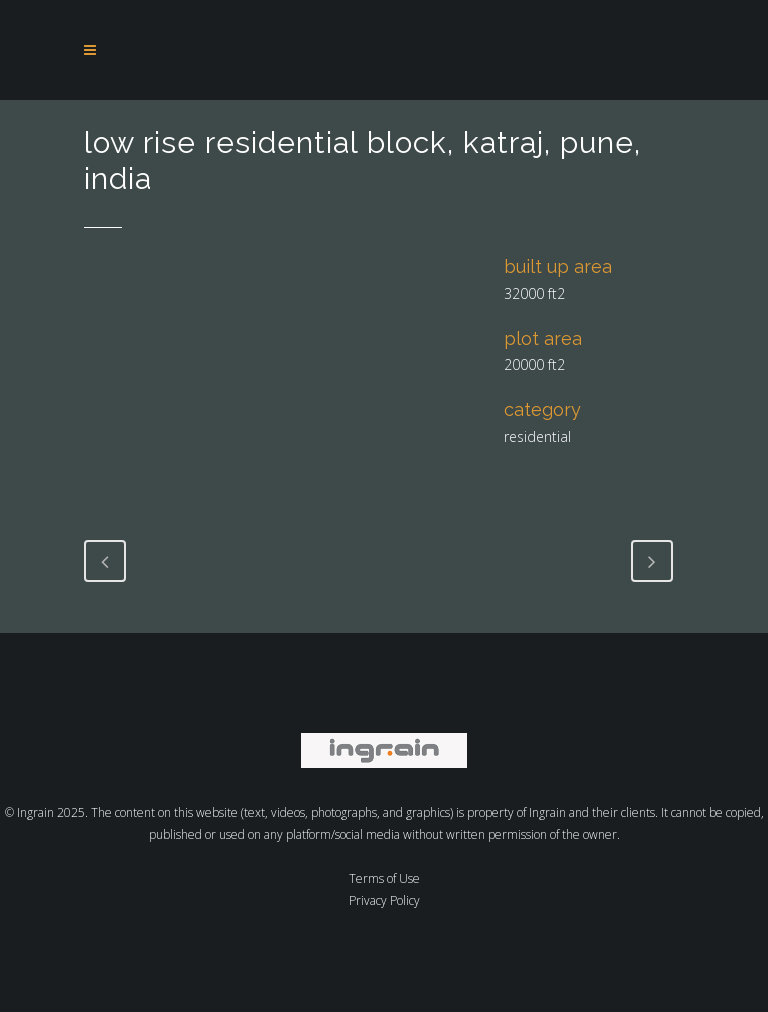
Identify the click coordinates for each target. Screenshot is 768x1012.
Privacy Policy (384, 900)
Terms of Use (384, 878)
